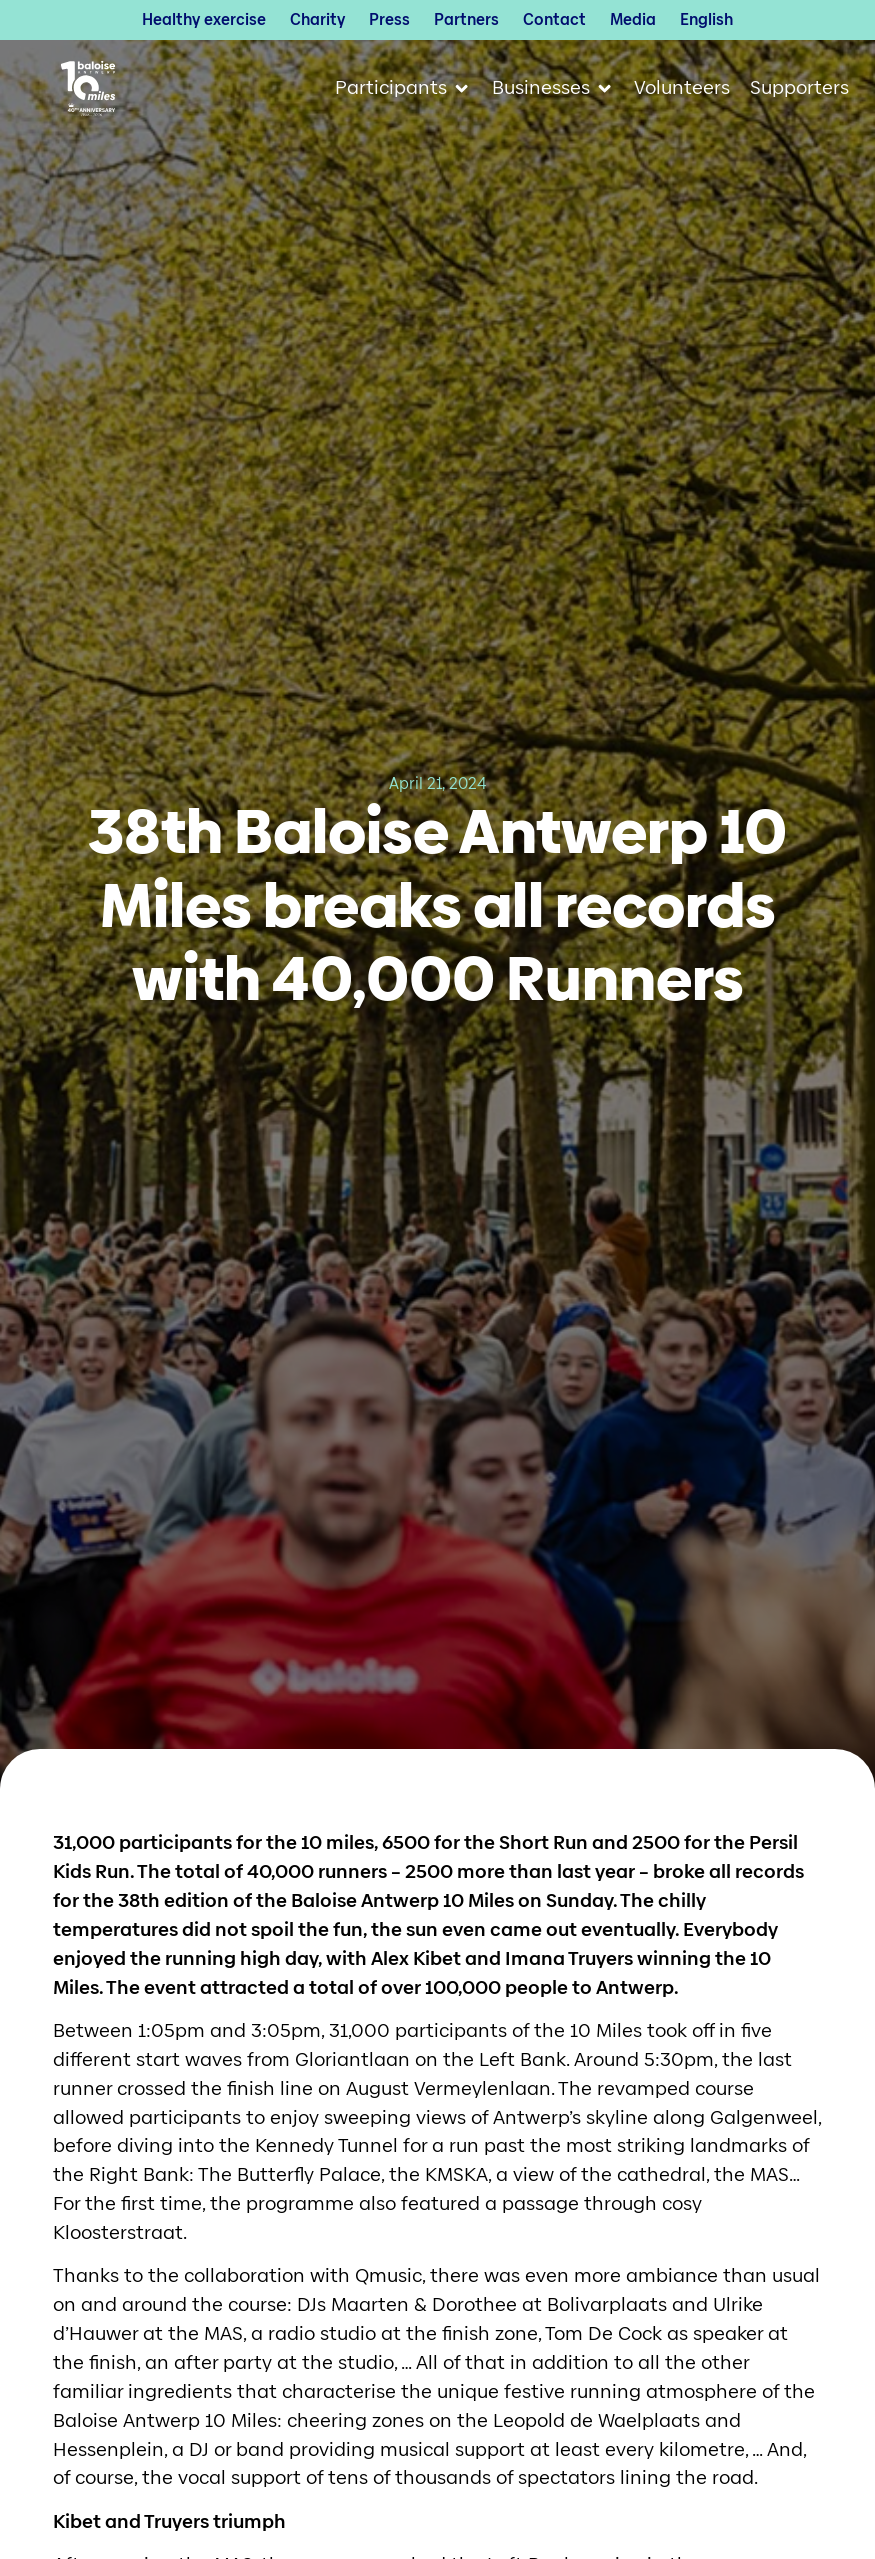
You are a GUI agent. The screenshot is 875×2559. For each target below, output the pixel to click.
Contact (554, 20)
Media (633, 20)
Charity (317, 20)
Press (389, 20)
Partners (466, 20)
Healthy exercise (204, 20)
